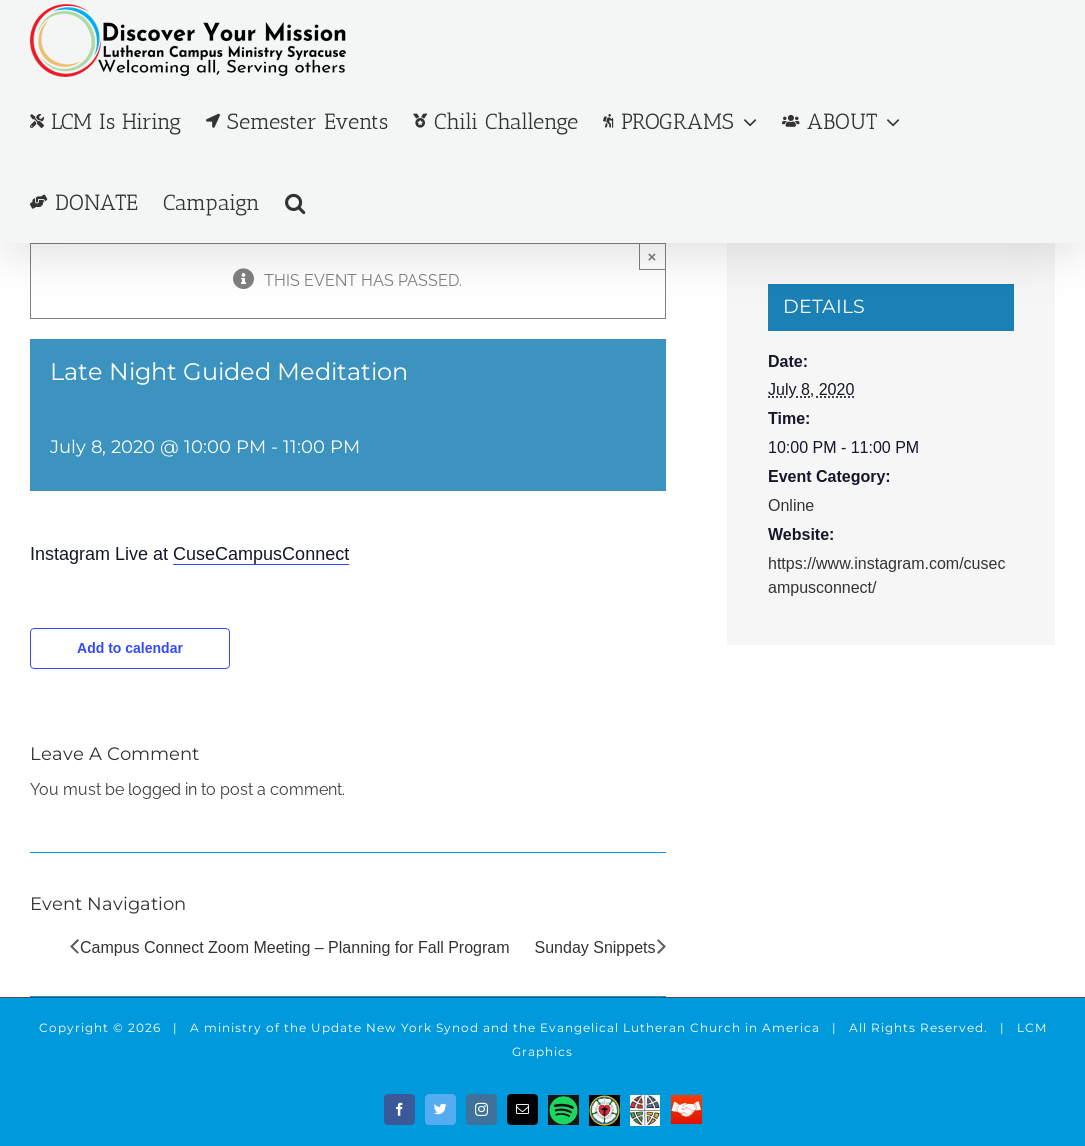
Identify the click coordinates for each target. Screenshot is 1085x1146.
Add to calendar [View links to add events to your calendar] (130, 648)
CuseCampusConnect (261, 554)
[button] (295, 202)
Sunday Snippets (595, 947)
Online (791, 505)
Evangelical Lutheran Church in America (680, 1027)
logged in (162, 789)
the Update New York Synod (381, 1027)
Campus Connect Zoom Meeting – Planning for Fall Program (295, 947)
